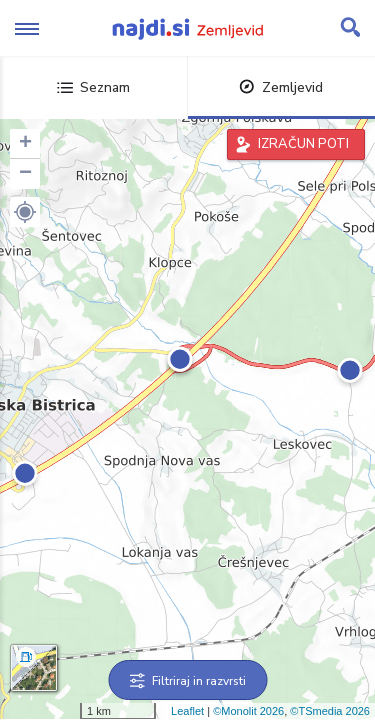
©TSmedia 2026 (330, 711)
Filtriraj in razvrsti (187, 681)
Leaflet (187, 711)
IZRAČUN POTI (303, 144)
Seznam (93, 87)
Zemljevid (281, 87)
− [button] (25, 174)
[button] (25, 212)
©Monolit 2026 (248, 711)
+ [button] (25, 144)
